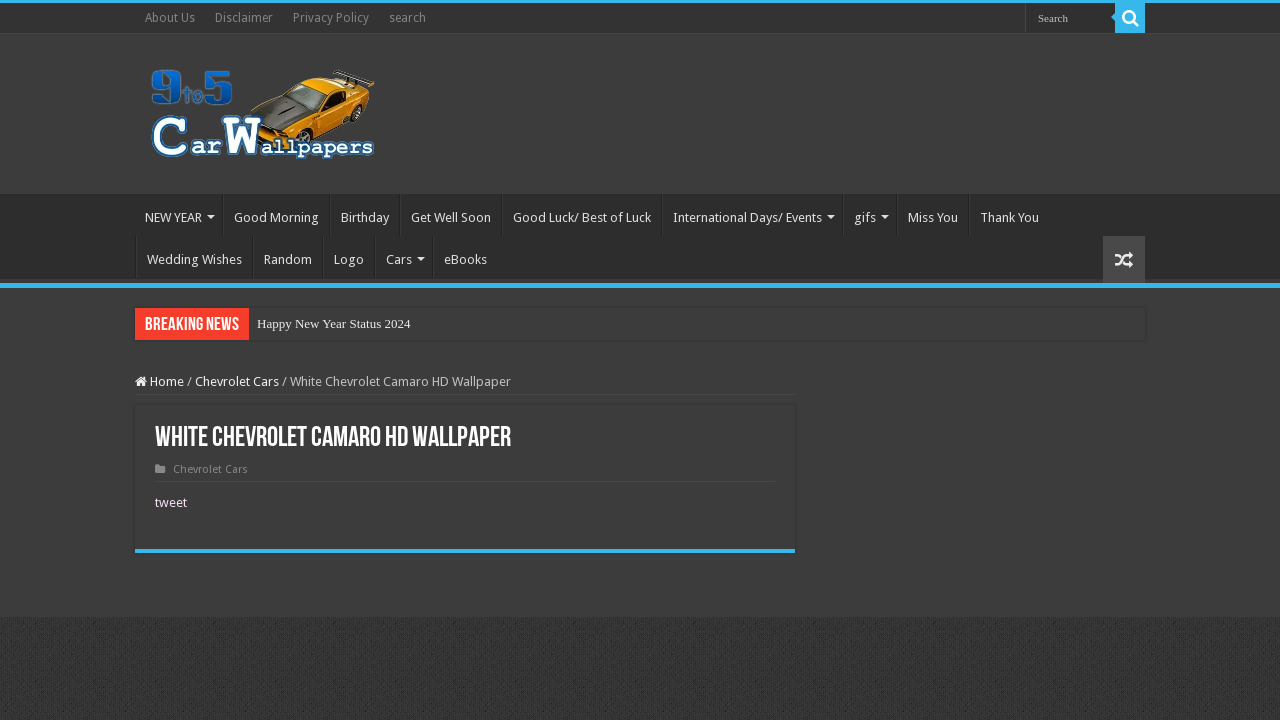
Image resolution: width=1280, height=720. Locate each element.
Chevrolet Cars (237, 381)
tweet (171, 502)
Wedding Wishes (194, 259)
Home (159, 381)
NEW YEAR (173, 217)
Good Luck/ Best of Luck (582, 217)
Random (288, 259)
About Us (170, 18)
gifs (865, 217)
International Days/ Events (747, 217)
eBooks (465, 259)
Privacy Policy (331, 18)
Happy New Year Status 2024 (333, 323)
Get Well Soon (451, 217)
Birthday (365, 217)
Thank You (1009, 217)
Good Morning (276, 217)
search (407, 18)
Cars (399, 259)
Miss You (933, 217)
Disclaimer (244, 18)
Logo (349, 259)
